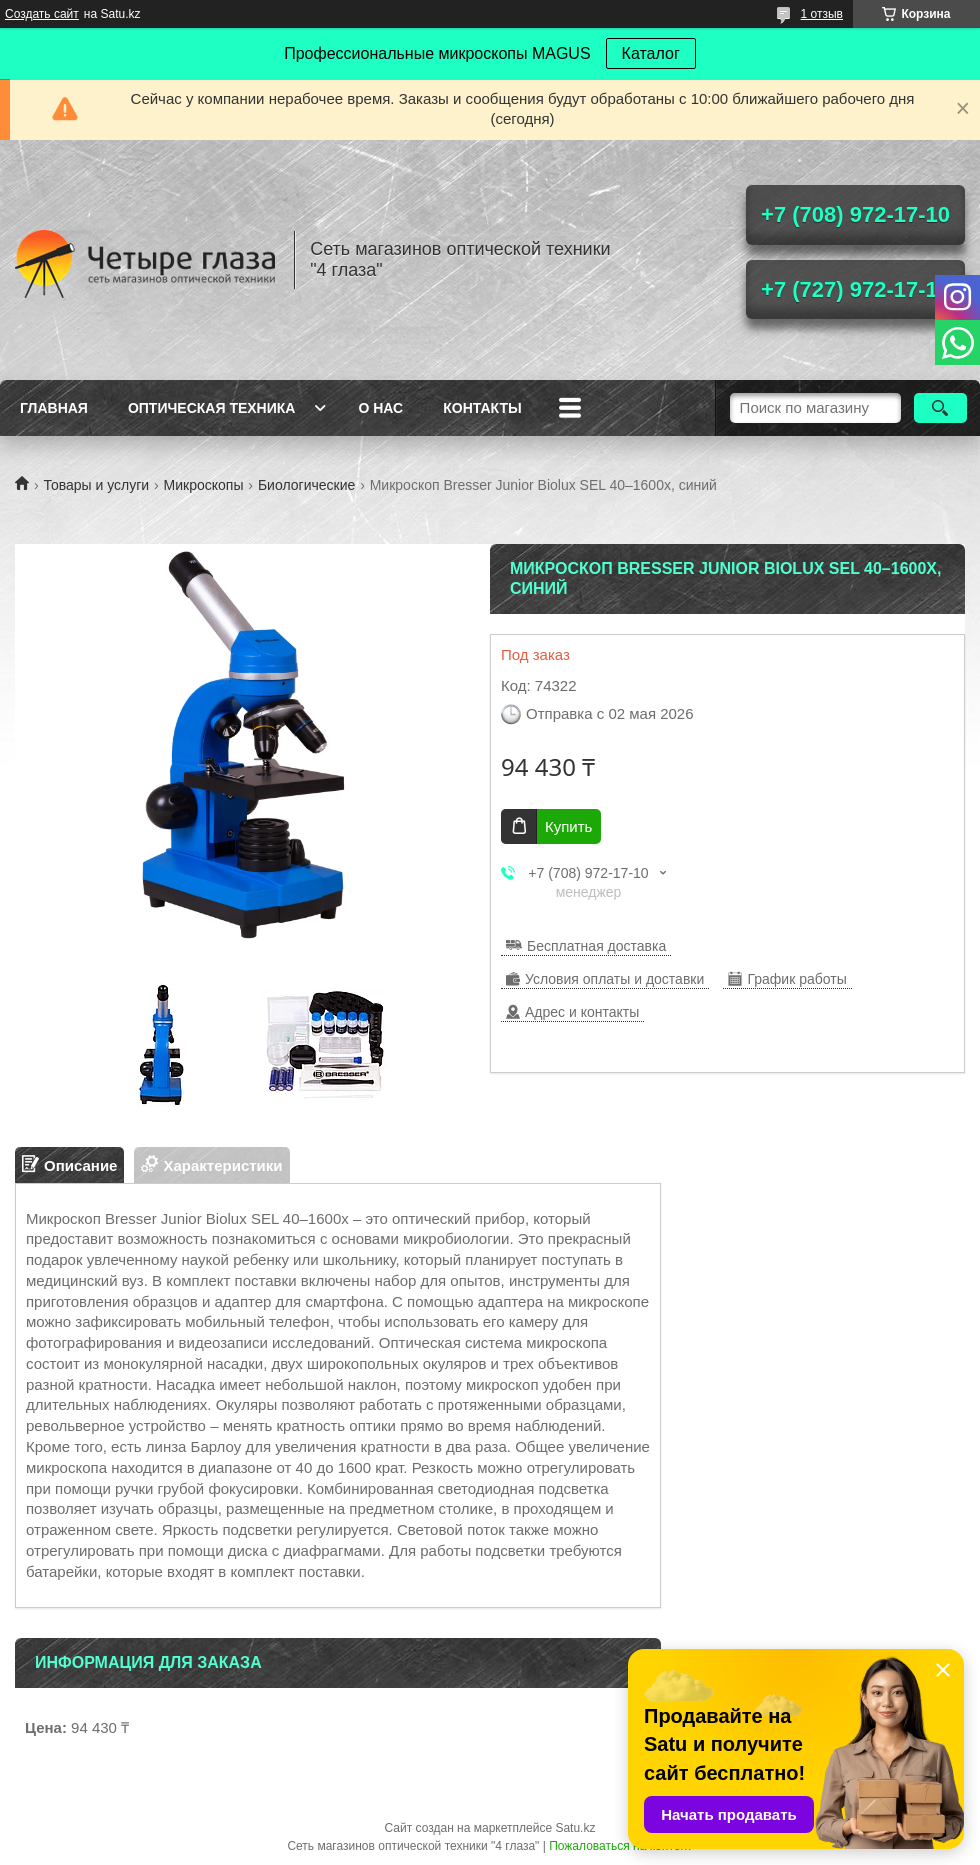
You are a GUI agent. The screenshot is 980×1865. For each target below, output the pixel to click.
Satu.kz (575, 1828)
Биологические (306, 485)
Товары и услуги (96, 485)
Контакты (482, 408)
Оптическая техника (212, 408)
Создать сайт (42, 14)
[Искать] (940, 408)
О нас (380, 408)
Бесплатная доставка (596, 946)
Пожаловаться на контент (620, 1846)
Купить (568, 826)
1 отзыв (822, 14)
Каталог (651, 53)
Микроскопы (204, 485)
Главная (54, 408)
